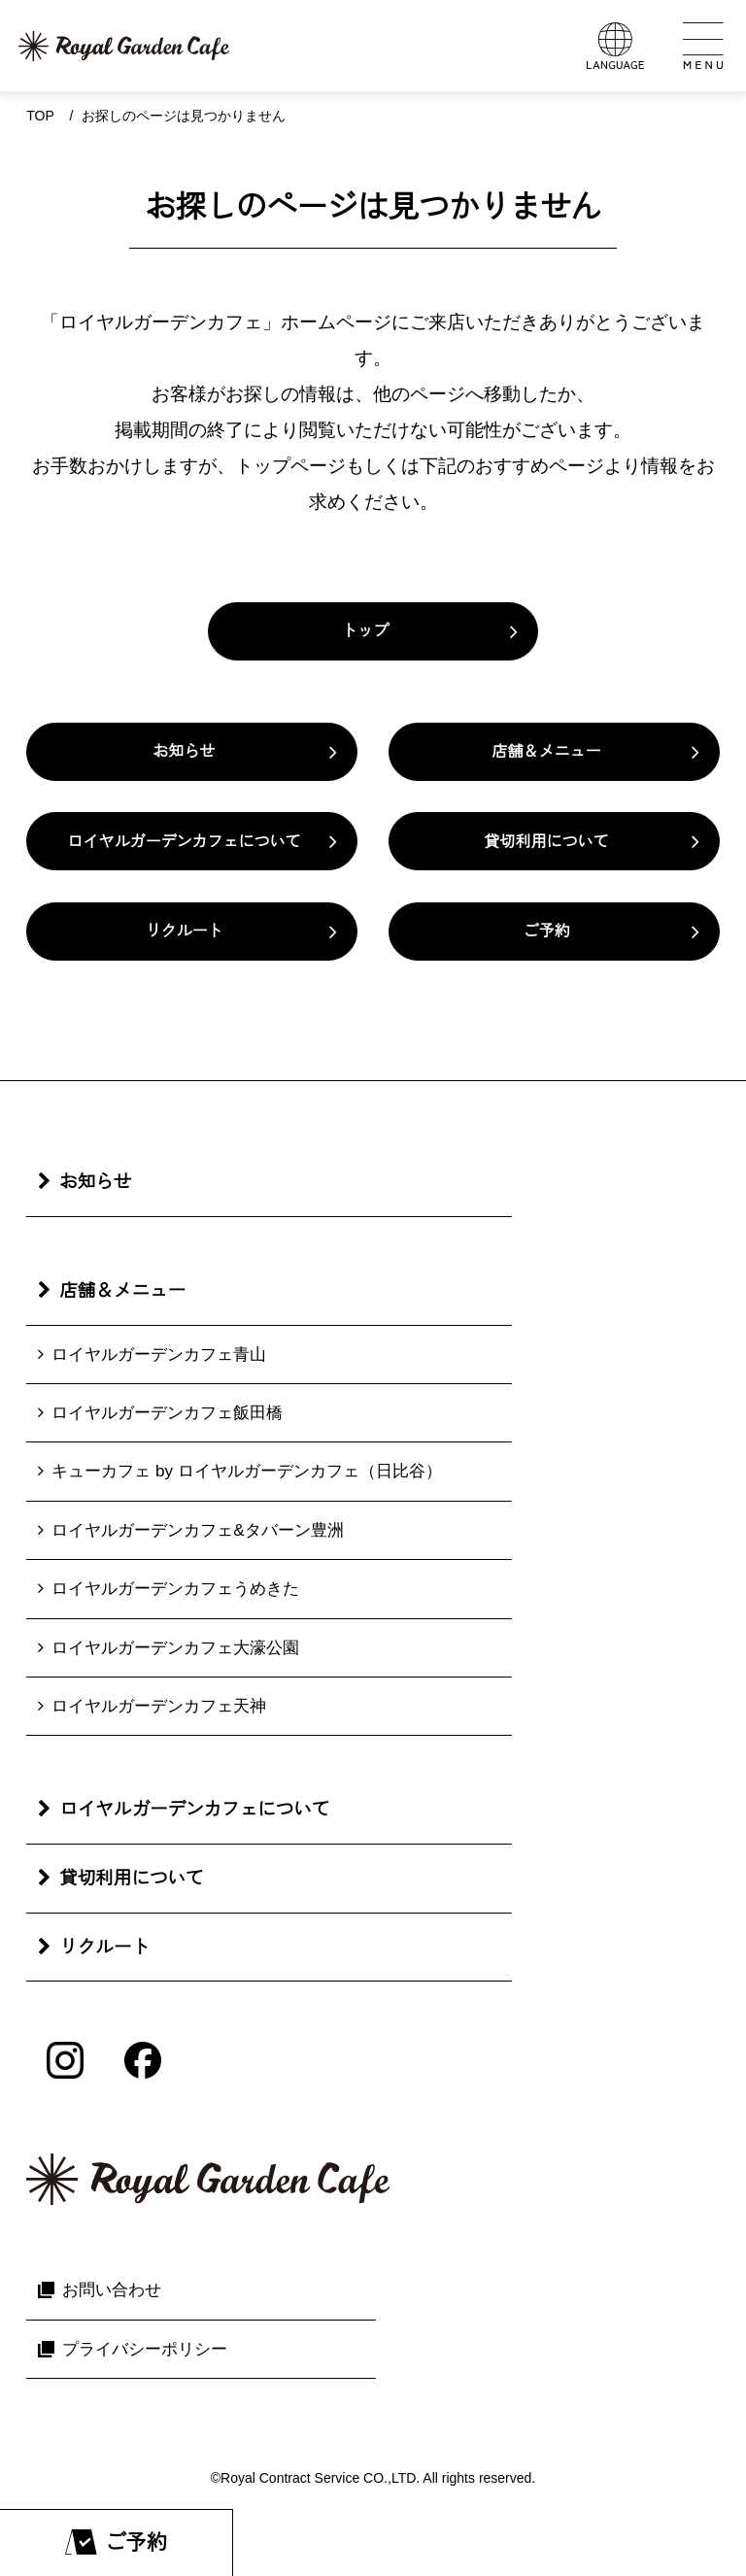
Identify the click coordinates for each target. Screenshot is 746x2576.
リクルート (183, 931)
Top (40, 115)
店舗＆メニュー (546, 751)
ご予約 (547, 931)
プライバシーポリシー (144, 2348)
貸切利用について (547, 841)
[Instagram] (65, 2060)
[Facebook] (143, 2060)
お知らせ (184, 751)
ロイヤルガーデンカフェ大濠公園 (175, 1647)
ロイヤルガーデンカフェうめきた (175, 1588)
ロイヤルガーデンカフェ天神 (158, 1705)
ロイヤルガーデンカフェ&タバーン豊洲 (197, 1530)
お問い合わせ (111, 2289)
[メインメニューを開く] (702, 45)
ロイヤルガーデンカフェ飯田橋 (167, 1412)
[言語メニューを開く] (615, 45)
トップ (365, 631)
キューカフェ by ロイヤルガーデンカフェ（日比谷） (246, 1470)
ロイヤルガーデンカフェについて (183, 841)
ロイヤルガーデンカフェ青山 (158, 1354)
